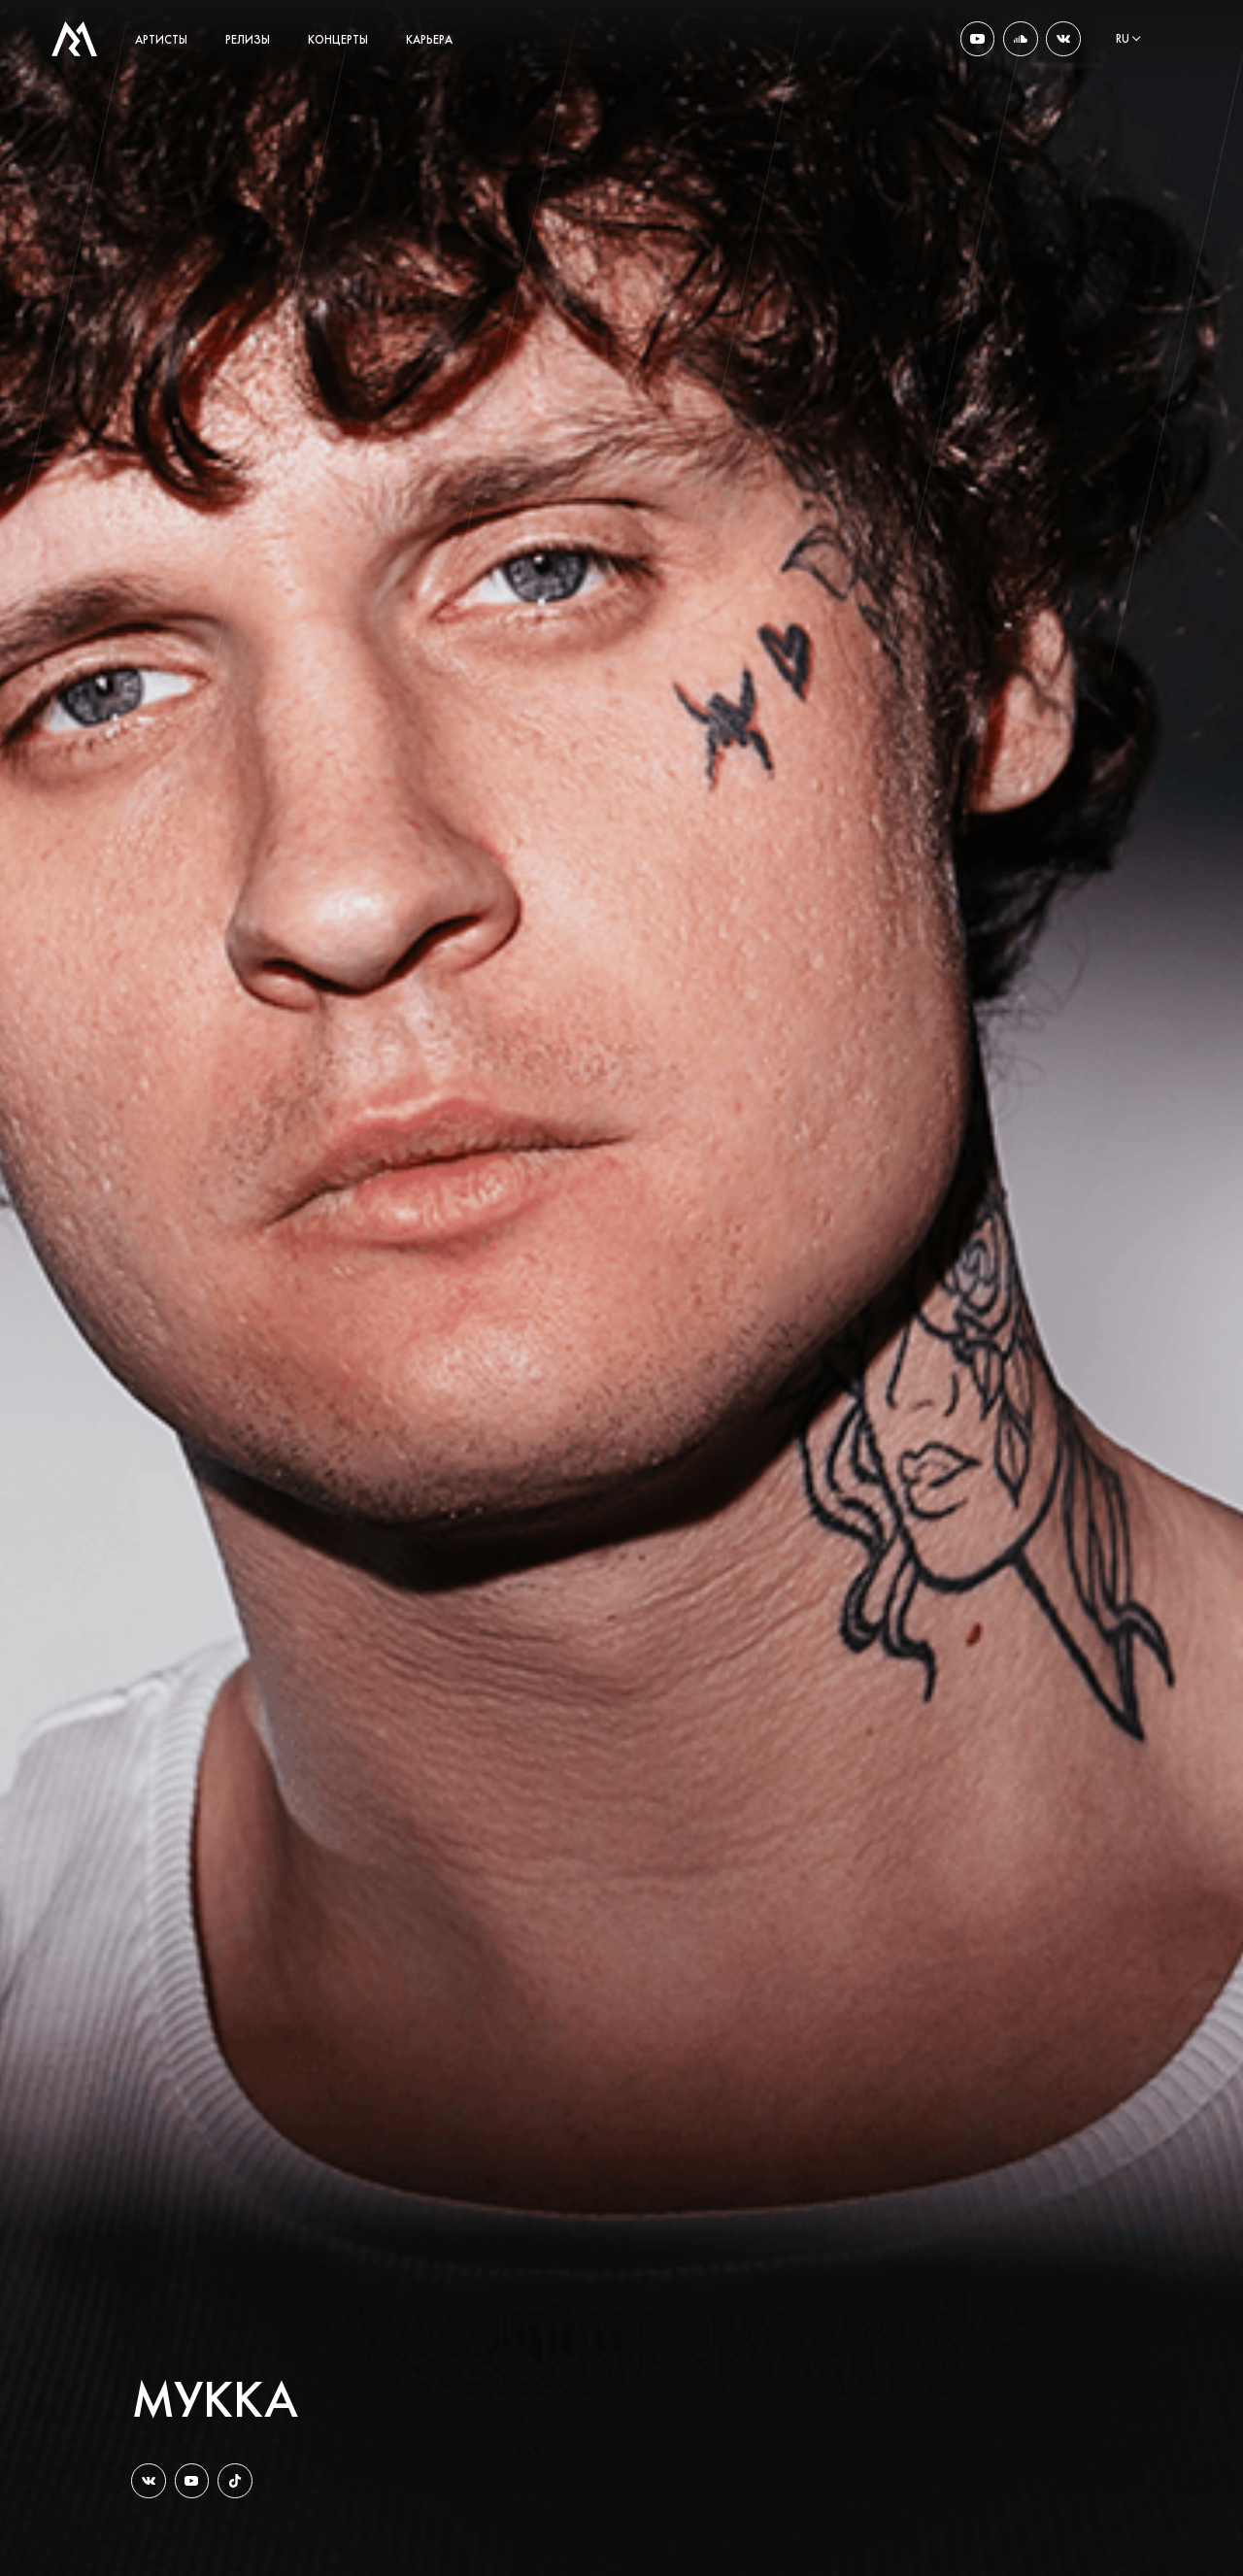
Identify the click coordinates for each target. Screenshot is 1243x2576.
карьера (429, 40)
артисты (161, 40)
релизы (247, 40)
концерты (338, 40)
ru (1122, 39)
